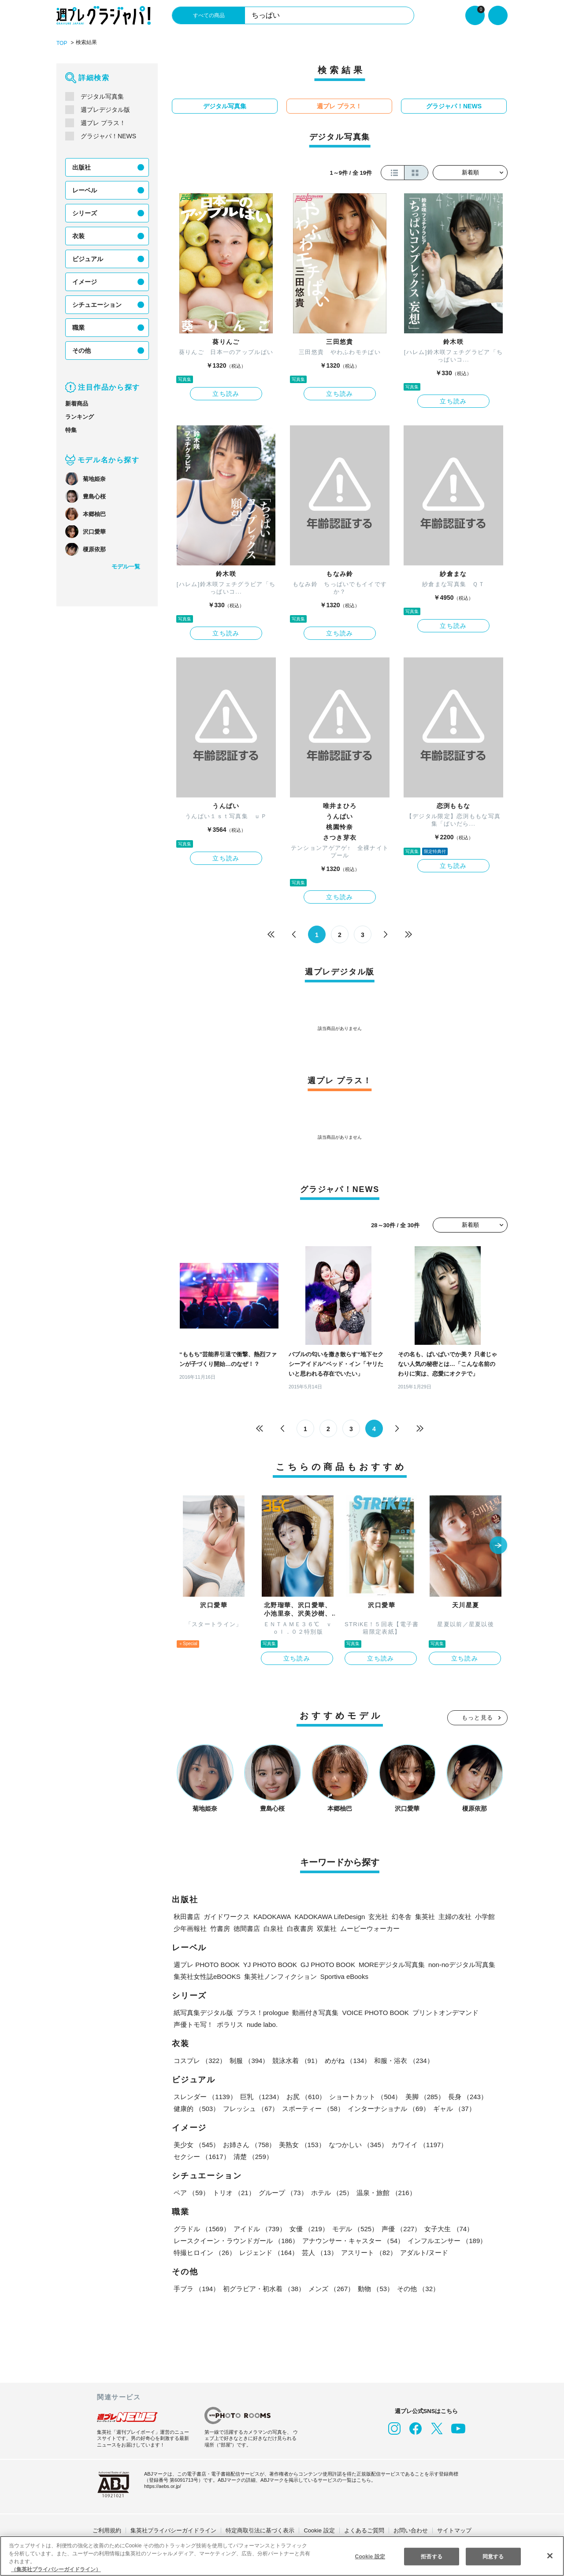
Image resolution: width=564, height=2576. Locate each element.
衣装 (78, 235)
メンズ (330, 2287)
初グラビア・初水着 (263, 2287)
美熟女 (301, 2143)
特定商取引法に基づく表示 (260, 2529)
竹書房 (220, 1927)
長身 (465, 2095)
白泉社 (273, 1927)
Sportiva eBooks (344, 1975)
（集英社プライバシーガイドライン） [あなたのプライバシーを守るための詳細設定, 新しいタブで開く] (56, 2569)
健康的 (196, 2107)
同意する (493, 2556)
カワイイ (417, 2143)
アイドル (259, 2227)
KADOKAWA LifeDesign (327, 1915)
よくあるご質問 (364, 2529)
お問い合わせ (410, 2529)
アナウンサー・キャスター (352, 2239)
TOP (61, 42)
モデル (353, 2227)
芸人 (318, 2251)
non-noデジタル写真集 (452, 1963)
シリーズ (84, 212)
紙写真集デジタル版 (203, 2011)
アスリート (367, 2251)
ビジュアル (87, 258)
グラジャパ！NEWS (107, 135)
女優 (307, 2227)
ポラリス (230, 2023)
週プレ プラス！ (103, 122)
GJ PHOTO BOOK (320, 1963)
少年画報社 (190, 1927)
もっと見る (478, 1716)
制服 (248, 2059)
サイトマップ (454, 2529)
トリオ (233, 2191)
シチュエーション (97, 304)
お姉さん (249, 2143)
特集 (71, 429)
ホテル (330, 2191)
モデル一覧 (125, 566)
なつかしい (356, 2143)
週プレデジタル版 (105, 109)
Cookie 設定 (319, 2529)
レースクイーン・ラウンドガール (236, 2239)
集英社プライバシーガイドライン (173, 2529)
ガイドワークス (227, 1915)
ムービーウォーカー (370, 1927)
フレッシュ (250, 2107)
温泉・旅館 (384, 2191)
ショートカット (364, 2095)
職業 (78, 327)
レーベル (84, 189)
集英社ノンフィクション (279, 1975)
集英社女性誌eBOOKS (206, 1975)
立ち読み (226, 393)
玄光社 (375, 1915)
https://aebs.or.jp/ (164, 2485)
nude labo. (263, 2023)
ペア (191, 2191)
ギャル (452, 2107)
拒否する (431, 2556)
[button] (498, 1544)
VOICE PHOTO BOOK (375, 2011)
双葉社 (327, 1927)
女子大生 (446, 2227)
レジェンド (268, 2251)
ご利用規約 (107, 2529)
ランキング (79, 416)
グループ (282, 2191)
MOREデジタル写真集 (382, 1963)
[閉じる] (550, 2555)
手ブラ (196, 2287)
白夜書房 (300, 1927)
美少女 (196, 2143)
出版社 (81, 166)
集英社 (421, 1915)
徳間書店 (247, 1927)
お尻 (305, 2095)
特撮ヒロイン (204, 2251)
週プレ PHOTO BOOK (205, 1963)
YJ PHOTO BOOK (266, 1963)
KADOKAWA (271, 1915)
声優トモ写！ (193, 2023)
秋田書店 (187, 1915)
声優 (399, 2227)
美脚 (423, 2095)
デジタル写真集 (102, 96)
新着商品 (76, 403)
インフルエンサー (445, 2239)
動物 (374, 2287)
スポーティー (311, 2107)
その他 (81, 350)
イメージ (84, 281)
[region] (282, 2556)
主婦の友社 (451, 1915)
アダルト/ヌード (422, 2251)
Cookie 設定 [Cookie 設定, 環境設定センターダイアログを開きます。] (370, 2556)
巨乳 (261, 2095)
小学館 (482, 1915)
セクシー (477, 2143)
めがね (346, 2059)
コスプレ (200, 2059)
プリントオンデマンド (443, 2011)
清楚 (193, 2155)
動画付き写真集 (317, 2011)
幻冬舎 (398, 1915)
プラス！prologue (264, 2011)
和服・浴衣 (402, 2059)
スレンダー (205, 2095)
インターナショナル (387, 2107)
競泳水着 (296, 2059)
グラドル (202, 2227)
